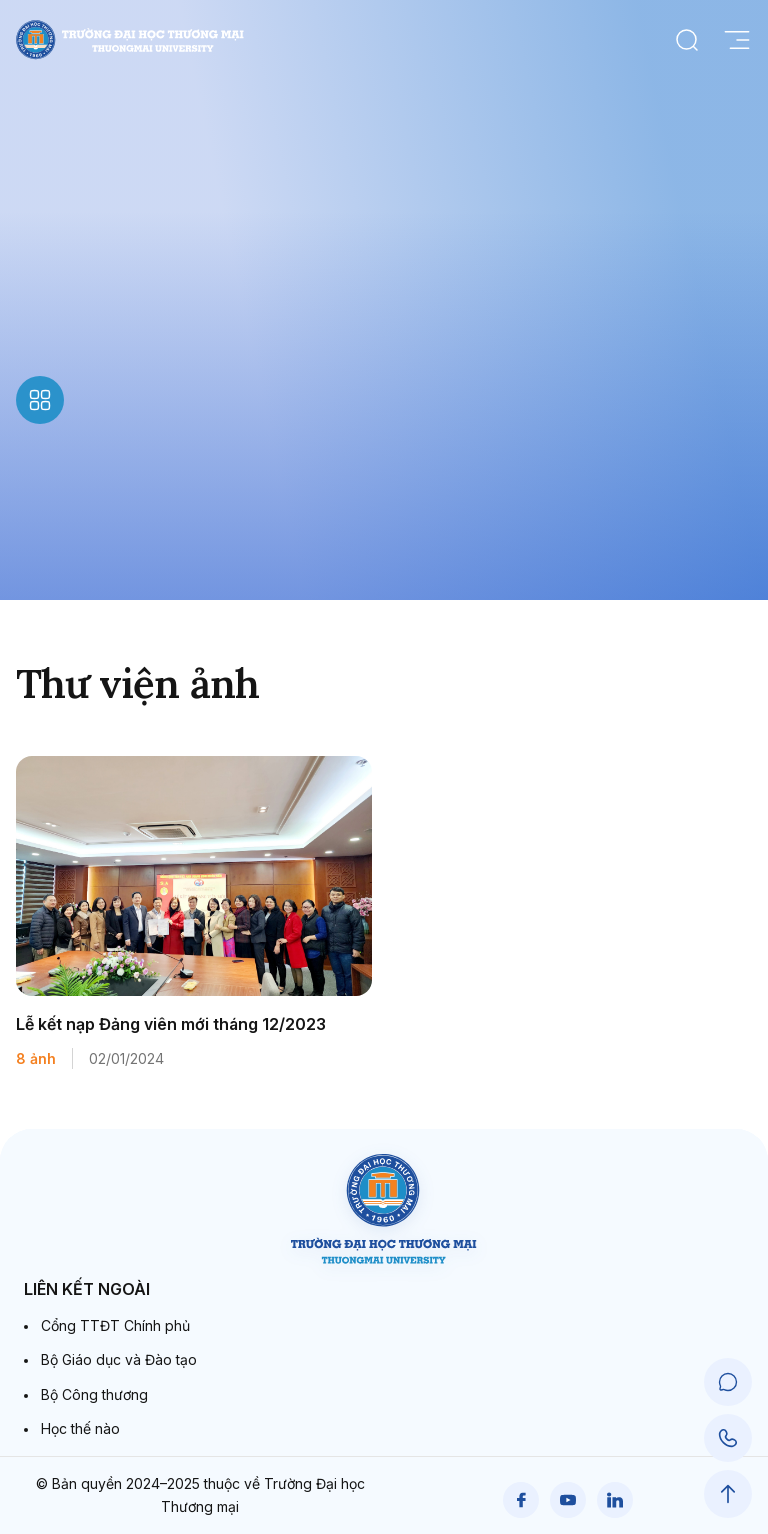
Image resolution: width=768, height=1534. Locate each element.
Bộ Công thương (94, 1394)
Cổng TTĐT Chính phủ (115, 1325)
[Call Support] (728, 1438)
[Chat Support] (728, 1382)
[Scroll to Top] (728, 1494)
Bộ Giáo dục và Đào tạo (119, 1359)
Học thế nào (80, 1428)
